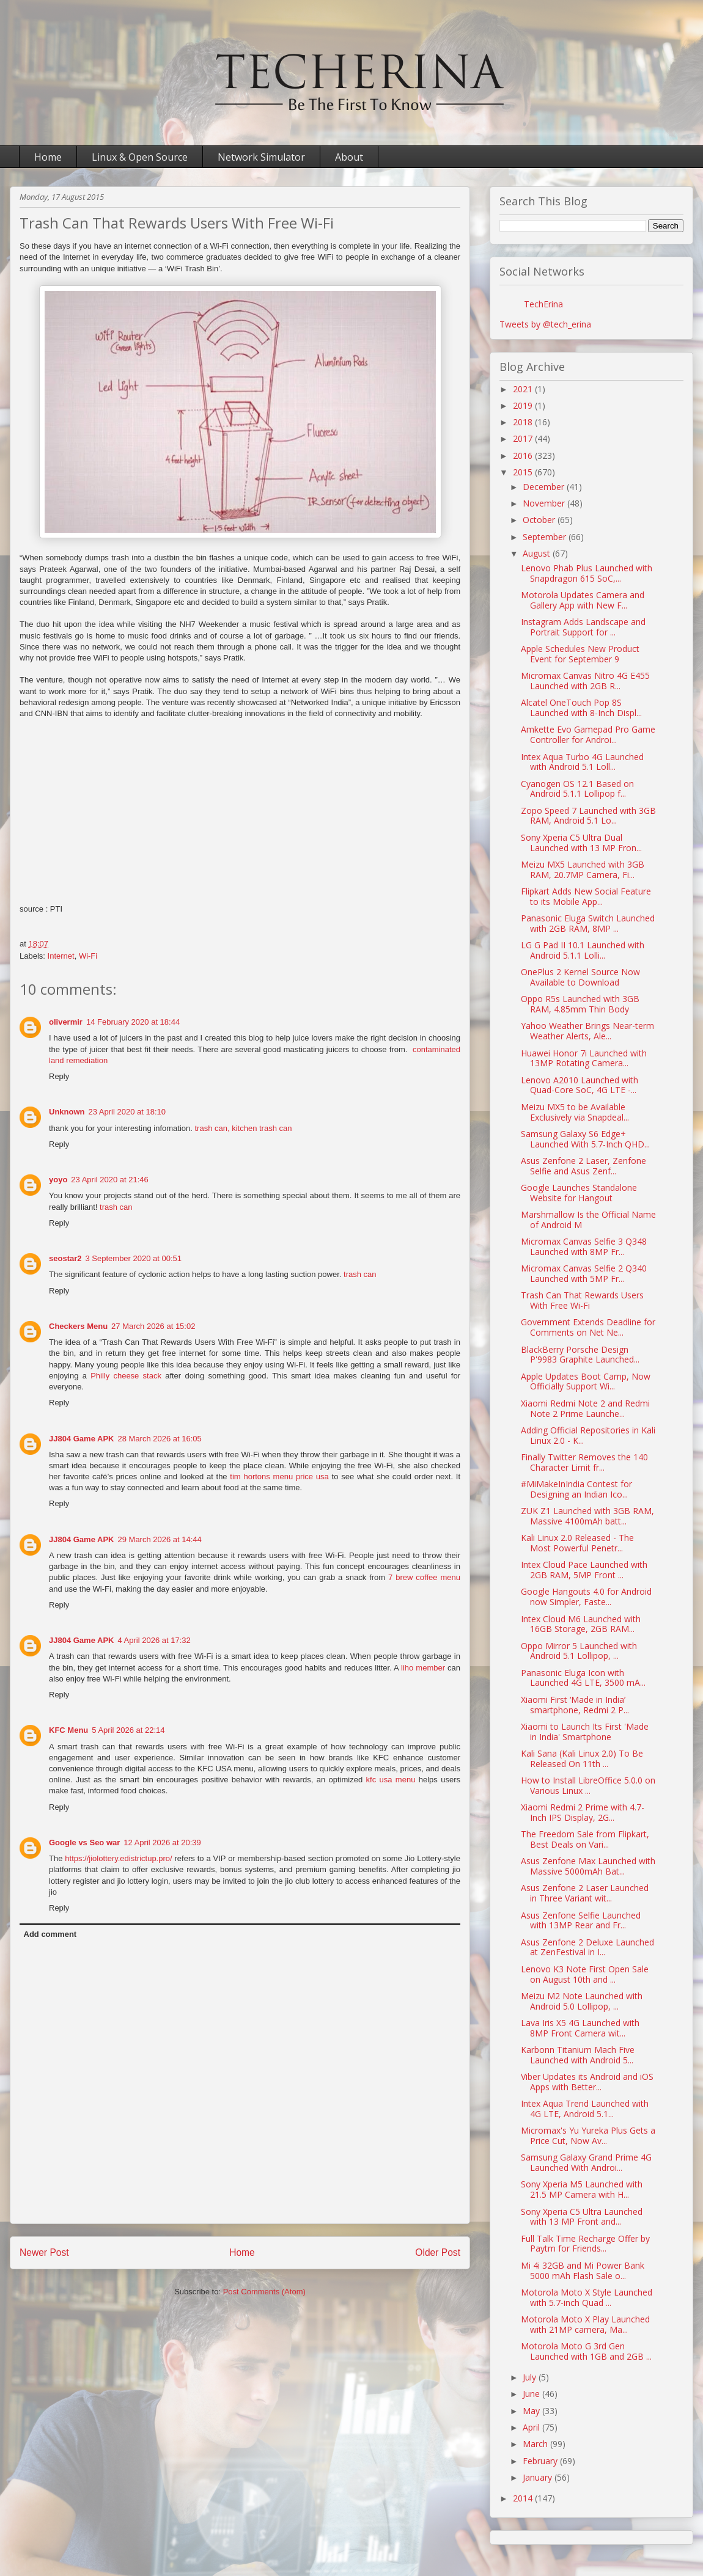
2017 (524, 438)
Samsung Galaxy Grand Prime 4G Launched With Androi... (586, 2162)
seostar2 (65, 1258)
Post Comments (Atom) (264, 2291)
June (532, 2393)
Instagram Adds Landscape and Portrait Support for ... (583, 627)
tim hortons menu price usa (279, 1476)
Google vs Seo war (84, 1842)
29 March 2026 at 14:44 (159, 1539)
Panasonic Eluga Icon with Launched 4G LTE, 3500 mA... (583, 1678)
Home (48, 157)
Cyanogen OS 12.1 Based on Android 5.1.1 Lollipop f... (577, 789)
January (538, 2477)
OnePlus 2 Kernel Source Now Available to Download (580, 977)
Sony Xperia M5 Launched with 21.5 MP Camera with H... (581, 2189)
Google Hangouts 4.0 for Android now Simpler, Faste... (586, 1597)
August (538, 553)
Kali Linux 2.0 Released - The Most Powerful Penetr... (577, 1543)
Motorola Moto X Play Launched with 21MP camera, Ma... (585, 2324)
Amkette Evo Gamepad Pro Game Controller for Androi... (588, 734)
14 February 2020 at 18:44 (133, 1021)
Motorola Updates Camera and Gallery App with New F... (582, 600)
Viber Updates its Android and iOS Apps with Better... (587, 2082)
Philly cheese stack (125, 1375)
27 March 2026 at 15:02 (153, 1326)
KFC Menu (68, 1730)
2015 (524, 472)
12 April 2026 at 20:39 (162, 1842)
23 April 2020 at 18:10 (127, 1111)
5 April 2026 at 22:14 (128, 1730)
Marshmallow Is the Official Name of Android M (588, 1220)
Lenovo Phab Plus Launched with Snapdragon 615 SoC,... (586, 573)
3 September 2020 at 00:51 (133, 1258)
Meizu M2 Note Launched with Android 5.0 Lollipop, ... (581, 2001)
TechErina (543, 304)
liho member (423, 1667)
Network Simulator (261, 157)
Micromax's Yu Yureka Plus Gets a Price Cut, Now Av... (588, 2135)
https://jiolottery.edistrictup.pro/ (118, 1858)
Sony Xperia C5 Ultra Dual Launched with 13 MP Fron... (581, 843)
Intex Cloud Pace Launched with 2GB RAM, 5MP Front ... (584, 1570)
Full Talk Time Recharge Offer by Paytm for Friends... (585, 2244)
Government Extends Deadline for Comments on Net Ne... (588, 1327)
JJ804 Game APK (81, 1438)
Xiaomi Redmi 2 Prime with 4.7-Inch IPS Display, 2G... (582, 1812)
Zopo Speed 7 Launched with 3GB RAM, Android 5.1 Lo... (588, 816)
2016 (524, 455)
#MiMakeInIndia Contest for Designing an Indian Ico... (576, 1489)
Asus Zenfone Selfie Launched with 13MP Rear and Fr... (581, 1920)
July (531, 2377)
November (545, 503)
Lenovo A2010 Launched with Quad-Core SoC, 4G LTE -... (579, 1085)
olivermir (66, 1021)
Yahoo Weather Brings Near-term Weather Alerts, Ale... (587, 1031)
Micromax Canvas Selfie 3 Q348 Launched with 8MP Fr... (584, 1246)
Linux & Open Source (140, 157)
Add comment (50, 1934)
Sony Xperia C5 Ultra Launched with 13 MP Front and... (581, 2217)
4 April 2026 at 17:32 (153, 1640)
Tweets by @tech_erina (545, 324)
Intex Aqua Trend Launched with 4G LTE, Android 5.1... (585, 2109)
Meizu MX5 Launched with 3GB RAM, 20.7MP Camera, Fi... (582, 869)
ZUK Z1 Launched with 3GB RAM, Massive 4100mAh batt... (587, 1516)
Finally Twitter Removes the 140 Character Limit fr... (584, 1462)
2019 (524, 405)
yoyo (58, 1179)
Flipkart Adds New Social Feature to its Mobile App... (586, 896)
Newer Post (44, 2252)
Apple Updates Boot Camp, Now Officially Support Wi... (585, 1381)
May (532, 2411)
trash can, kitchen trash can (243, 1128)
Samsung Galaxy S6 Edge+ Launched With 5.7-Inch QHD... (585, 1139)
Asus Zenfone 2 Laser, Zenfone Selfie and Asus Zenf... (583, 1166)
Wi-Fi (88, 956)
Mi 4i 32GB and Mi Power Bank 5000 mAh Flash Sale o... (582, 2270)
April (532, 2427)
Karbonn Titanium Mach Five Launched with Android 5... (578, 2055)
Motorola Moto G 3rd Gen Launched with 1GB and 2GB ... (586, 2351)
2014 (524, 2498)
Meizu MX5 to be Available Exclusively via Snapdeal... (575, 1112)
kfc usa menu (391, 1779)
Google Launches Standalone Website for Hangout (579, 1193)
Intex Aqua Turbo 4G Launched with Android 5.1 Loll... (582, 762)
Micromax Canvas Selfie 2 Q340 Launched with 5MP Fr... (584, 1273)
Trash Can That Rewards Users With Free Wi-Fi (582, 1300)
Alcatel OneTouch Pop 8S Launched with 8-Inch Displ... (581, 708)
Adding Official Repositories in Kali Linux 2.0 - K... (588, 1435)
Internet (61, 956)
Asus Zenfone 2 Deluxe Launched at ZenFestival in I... (587, 1947)
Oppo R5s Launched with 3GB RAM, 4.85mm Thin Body (580, 1004)
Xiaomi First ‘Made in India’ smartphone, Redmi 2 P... (575, 1705)
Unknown (67, 1111)
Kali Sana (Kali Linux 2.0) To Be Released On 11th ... (582, 1758)
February (541, 2461)
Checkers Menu (78, 1326)
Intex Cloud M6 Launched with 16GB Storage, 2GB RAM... (581, 1624)
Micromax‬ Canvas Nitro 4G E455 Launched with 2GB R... (585, 681)
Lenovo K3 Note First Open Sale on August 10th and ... (585, 1974)
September (546, 537)
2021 (524, 389)
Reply (59, 1076)
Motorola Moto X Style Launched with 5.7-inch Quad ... (586, 2297)
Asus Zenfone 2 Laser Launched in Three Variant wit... (585, 1893)
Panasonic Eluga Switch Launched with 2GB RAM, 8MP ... (588, 923)
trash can (116, 1207)
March (536, 2444)
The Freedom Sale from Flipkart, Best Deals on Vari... (585, 1839)
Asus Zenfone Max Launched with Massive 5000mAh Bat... (588, 1866)
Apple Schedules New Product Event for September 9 (580, 654)
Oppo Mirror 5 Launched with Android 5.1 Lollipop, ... (579, 1651)
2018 (524, 422)
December (545, 486)
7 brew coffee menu (424, 1577)
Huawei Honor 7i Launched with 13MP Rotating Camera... (584, 1058)
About (349, 157)
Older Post (437, 2252)
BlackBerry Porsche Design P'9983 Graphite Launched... (580, 1355)
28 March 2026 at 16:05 (159, 1438)
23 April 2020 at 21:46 (110, 1179)
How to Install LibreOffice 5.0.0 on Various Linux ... (588, 1785)
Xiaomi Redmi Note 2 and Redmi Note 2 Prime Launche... (585, 1408)
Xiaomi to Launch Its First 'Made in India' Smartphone (585, 1732)
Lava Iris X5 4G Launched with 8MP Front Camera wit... (580, 2028)
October (540, 519)
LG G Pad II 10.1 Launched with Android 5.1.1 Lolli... (582, 950)
